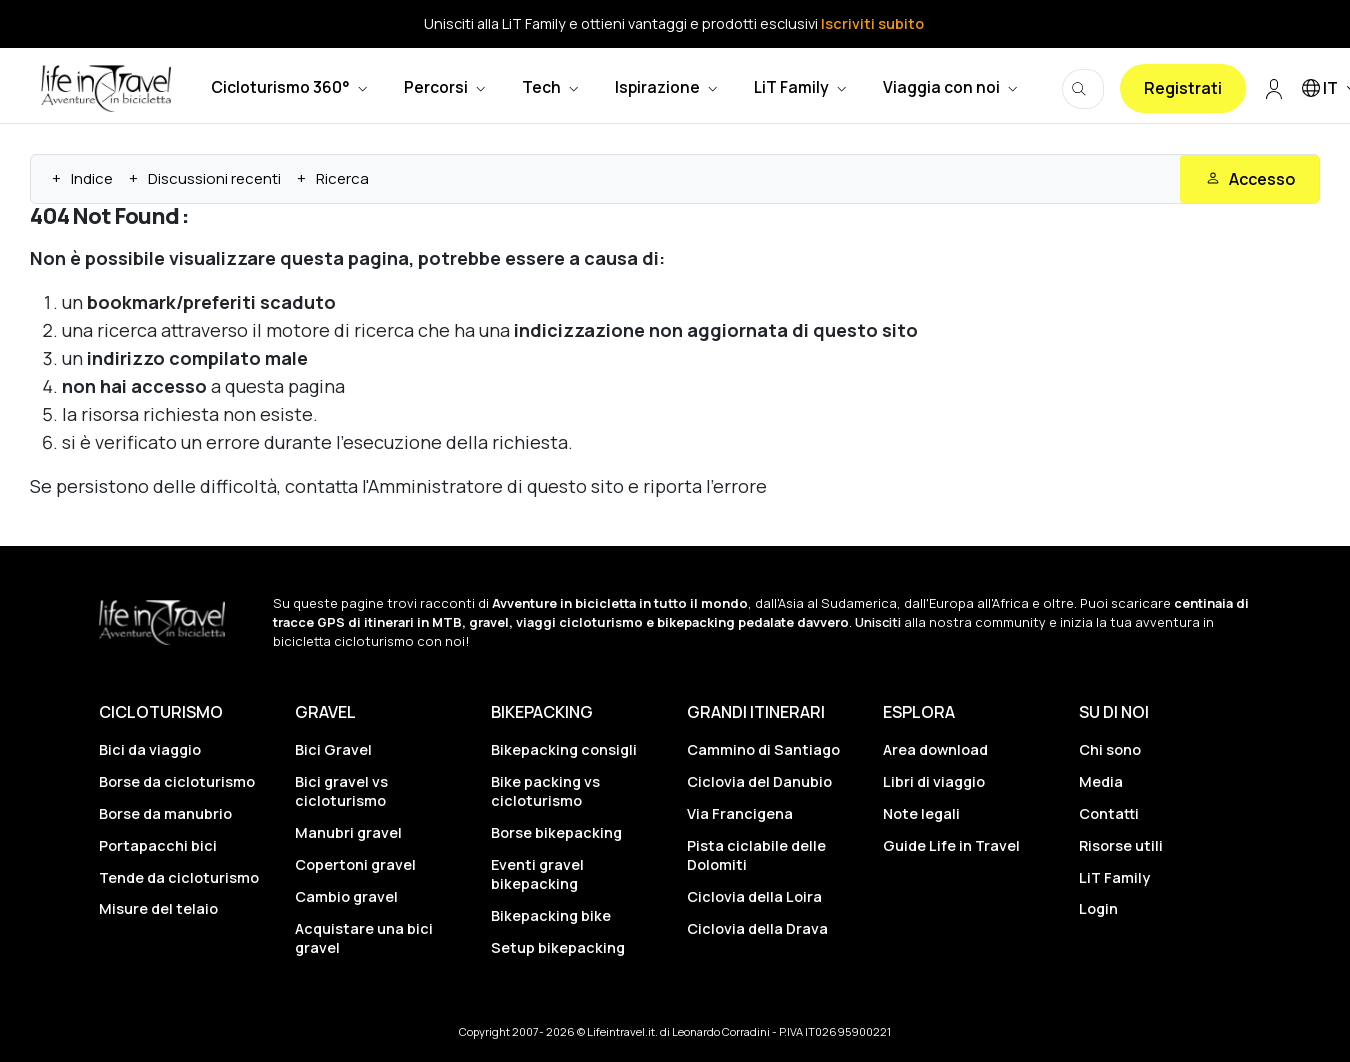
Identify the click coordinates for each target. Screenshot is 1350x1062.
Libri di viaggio (934, 781)
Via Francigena (740, 813)
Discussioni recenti (214, 178)
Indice (92, 178)
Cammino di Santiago (763, 749)
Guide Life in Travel (951, 845)
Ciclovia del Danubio (759, 781)
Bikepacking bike (551, 915)
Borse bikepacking (556, 832)
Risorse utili (1121, 845)
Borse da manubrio (165, 813)
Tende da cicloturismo (179, 877)
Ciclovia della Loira (754, 896)
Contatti (1109, 813)
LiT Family (1114, 877)
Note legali (921, 813)
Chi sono (1110, 749)
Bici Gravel (333, 749)
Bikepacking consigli (564, 749)
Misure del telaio (158, 908)
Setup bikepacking (558, 947)
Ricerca (342, 178)
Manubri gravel (348, 832)
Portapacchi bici (158, 845)
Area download (935, 749)
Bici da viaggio (150, 749)
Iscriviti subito (872, 23)
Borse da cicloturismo (177, 781)
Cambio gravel (346, 896)
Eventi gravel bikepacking (537, 874)
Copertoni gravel (355, 864)
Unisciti (878, 622)
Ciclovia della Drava (757, 928)
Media (1101, 781)
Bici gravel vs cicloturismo (341, 791)
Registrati (1183, 88)
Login (1098, 908)
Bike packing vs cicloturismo (545, 791)
